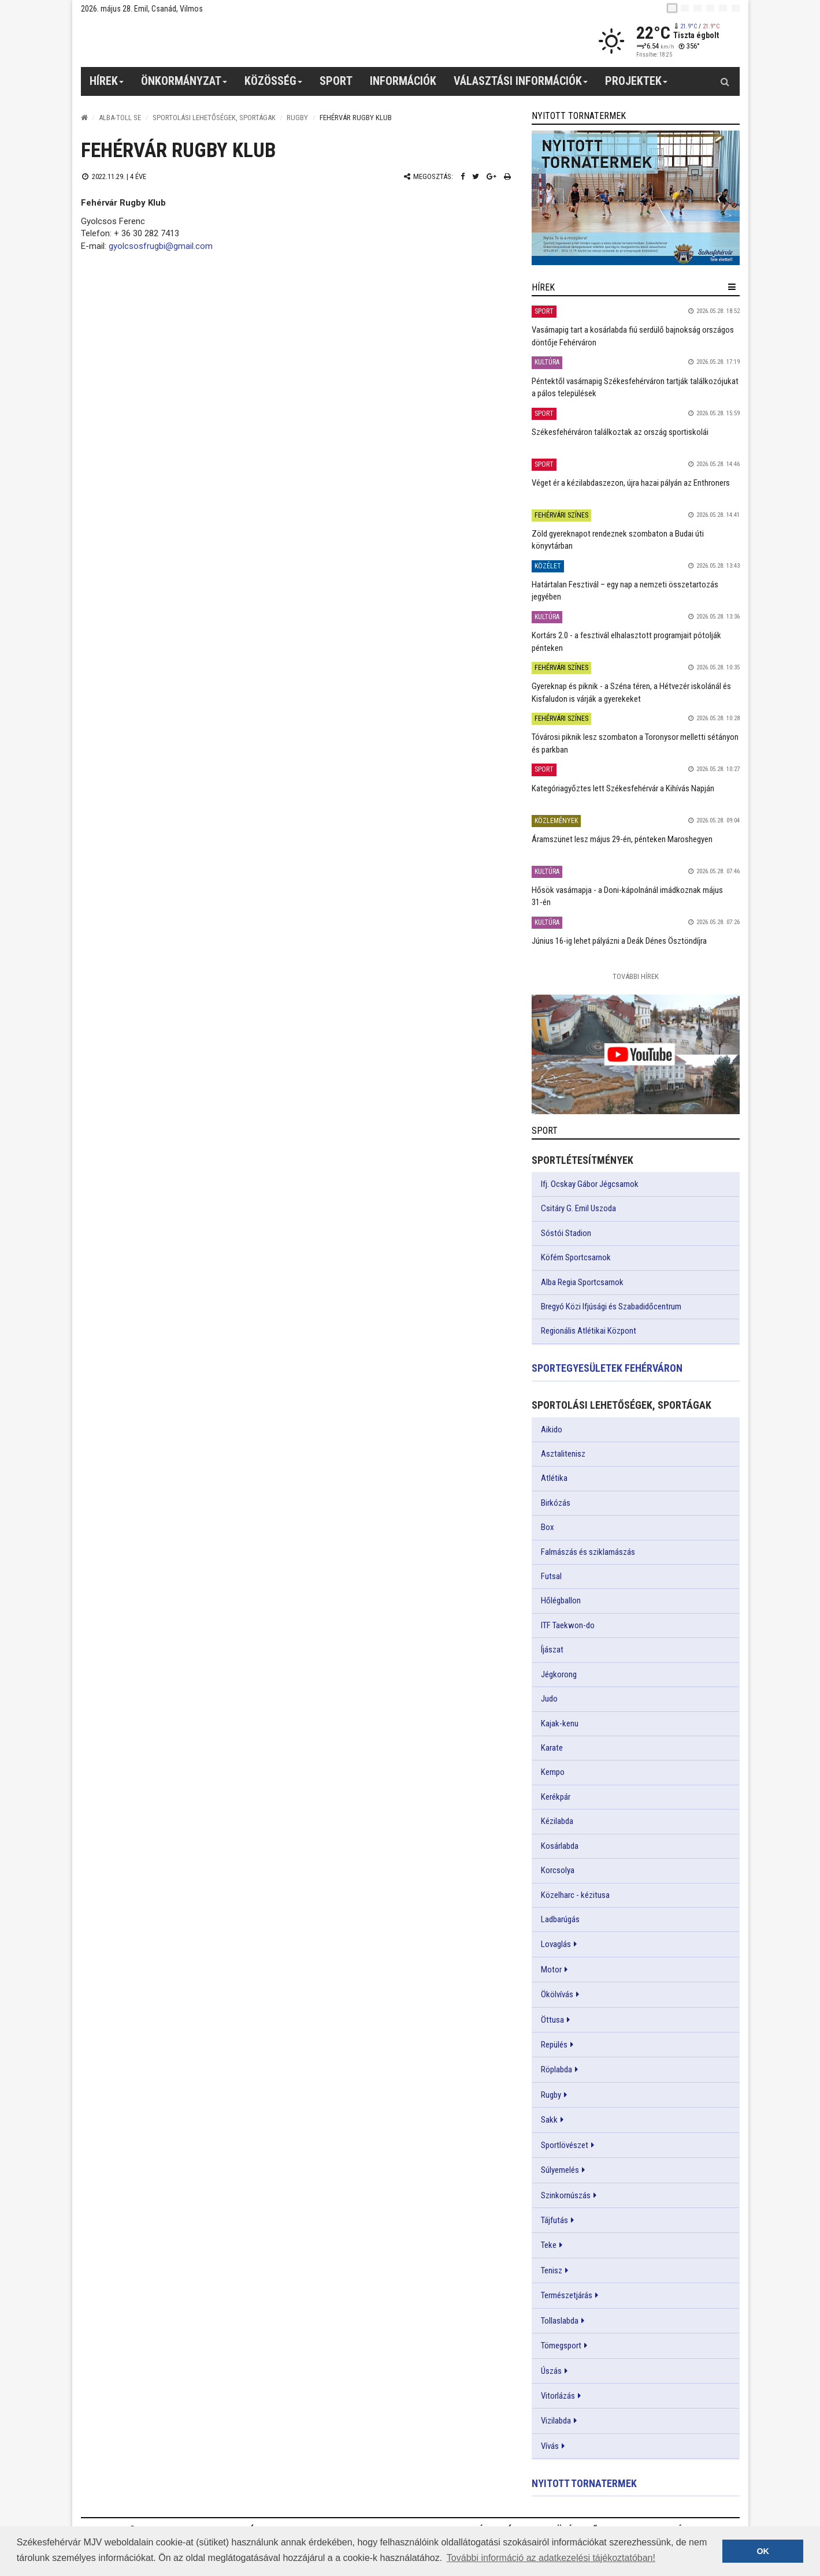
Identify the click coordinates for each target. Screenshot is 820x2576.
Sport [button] (336, 81)
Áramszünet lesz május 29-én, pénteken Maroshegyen (622, 839)
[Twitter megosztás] (475, 176)
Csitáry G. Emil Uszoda (578, 1208)
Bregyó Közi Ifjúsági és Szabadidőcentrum (611, 1306)
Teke (548, 2245)
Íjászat (552, 1649)
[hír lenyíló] (732, 287)
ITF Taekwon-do (568, 1625)
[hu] (672, 8)
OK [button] (762, 2551)
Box (547, 1527)
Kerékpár (555, 1797)
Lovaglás (556, 1944)
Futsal (551, 1576)
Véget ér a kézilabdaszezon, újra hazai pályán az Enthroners (631, 483)
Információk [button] (403, 81)
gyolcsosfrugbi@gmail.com (161, 246)
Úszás (551, 2371)
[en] (685, 8)
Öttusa (552, 2020)
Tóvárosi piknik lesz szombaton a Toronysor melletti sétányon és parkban (635, 743)
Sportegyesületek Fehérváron (607, 1368)
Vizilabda (556, 2420)
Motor (551, 1969)
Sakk (549, 2120)
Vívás (550, 2446)
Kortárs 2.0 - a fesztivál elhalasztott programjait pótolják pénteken (626, 641)
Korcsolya (557, 1870)
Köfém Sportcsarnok (576, 1257)
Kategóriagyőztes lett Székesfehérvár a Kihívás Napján (623, 788)
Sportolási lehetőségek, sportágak (214, 117)
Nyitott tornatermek (584, 2483)
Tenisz (551, 2270)
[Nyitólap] (84, 117)
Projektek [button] (636, 85)
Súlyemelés (560, 2170)
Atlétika (554, 1478)
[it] (723, 8)
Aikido (551, 1429)
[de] (710, 8)
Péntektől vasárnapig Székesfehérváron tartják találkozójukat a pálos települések (635, 387)
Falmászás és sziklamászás (588, 1552)
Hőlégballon (561, 1600)
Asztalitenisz (563, 1454)
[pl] (697, 8)
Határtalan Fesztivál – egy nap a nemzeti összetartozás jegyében (625, 590)
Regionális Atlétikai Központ (588, 1331)
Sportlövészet (564, 2145)
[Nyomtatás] (507, 176)
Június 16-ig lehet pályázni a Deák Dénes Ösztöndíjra (619, 941)
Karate (552, 1748)
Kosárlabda (559, 1846)
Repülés (554, 2044)
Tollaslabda (559, 2321)
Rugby (297, 117)
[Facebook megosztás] (463, 176)
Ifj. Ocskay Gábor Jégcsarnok (590, 1184)
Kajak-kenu (559, 1723)
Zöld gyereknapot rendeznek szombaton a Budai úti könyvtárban (618, 539)
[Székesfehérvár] (187, 40)
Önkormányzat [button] (184, 85)
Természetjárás (566, 2295)
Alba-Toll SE (120, 117)
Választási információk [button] (521, 85)
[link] (636, 198)
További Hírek (636, 976)
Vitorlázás (558, 2396)
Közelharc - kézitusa (575, 1895)
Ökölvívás (557, 1994)
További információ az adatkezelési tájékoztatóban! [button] (551, 2558)
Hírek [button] (107, 85)
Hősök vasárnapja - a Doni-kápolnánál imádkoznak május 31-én (627, 896)
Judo (549, 1698)
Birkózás (555, 1503)
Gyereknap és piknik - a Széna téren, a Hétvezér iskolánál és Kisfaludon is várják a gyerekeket (631, 692)
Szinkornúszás (566, 2195)
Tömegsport (561, 2345)
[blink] (736, 8)
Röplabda (556, 2069)
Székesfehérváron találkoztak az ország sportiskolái (620, 432)
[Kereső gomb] (725, 81)
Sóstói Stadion (566, 1233)
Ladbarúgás (560, 1919)
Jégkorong (559, 1674)
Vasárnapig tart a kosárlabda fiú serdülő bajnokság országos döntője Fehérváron (633, 336)
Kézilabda (557, 1821)
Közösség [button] (273, 85)
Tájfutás (554, 2220)
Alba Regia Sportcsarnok (582, 1282)
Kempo (553, 1772)
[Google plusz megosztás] (491, 176)
